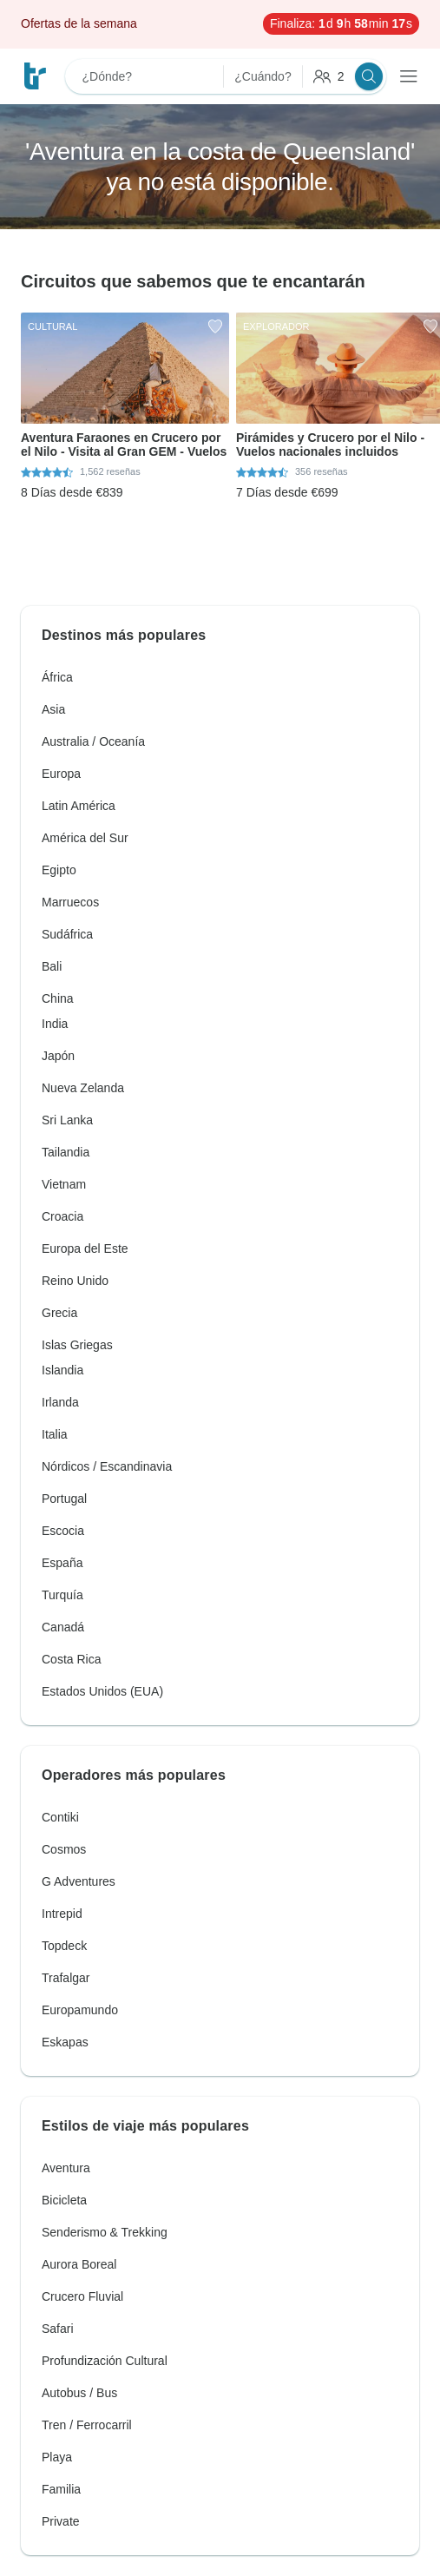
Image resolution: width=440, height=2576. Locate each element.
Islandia (62, 1370)
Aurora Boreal (79, 2264)
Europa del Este (85, 1248)
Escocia (63, 1531)
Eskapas (65, 2042)
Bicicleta (64, 2200)
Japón (58, 1056)
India (55, 1024)
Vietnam (64, 1184)
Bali (52, 966)
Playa (57, 2457)
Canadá (63, 1627)
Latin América (78, 806)
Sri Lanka (67, 1120)
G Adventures (78, 1881)
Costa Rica (71, 1659)
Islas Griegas (77, 1345)
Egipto (59, 870)
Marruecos (70, 902)
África (57, 677)
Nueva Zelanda (83, 1088)
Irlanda (60, 1402)
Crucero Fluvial (82, 2296)
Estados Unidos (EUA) (102, 1691)
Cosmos (64, 1849)
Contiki (60, 1817)
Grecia (59, 1313)
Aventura (66, 2168)
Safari (58, 2329)
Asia (53, 709)
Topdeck (64, 1946)
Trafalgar (66, 1978)
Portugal (64, 1498)
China (58, 998)
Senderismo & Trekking (104, 2232)
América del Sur (85, 838)
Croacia (62, 1216)
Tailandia (65, 1152)
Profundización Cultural (104, 2361)
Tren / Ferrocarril (87, 2425)
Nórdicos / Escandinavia (107, 1466)
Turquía (62, 1595)
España (62, 1563)
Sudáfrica (67, 934)
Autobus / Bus (79, 2393)
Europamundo (80, 2010)
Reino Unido (75, 1281)
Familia (61, 2489)
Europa (61, 774)
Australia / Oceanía (93, 741)
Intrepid (62, 1913)
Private (61, 2521)
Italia (55, 1434)
